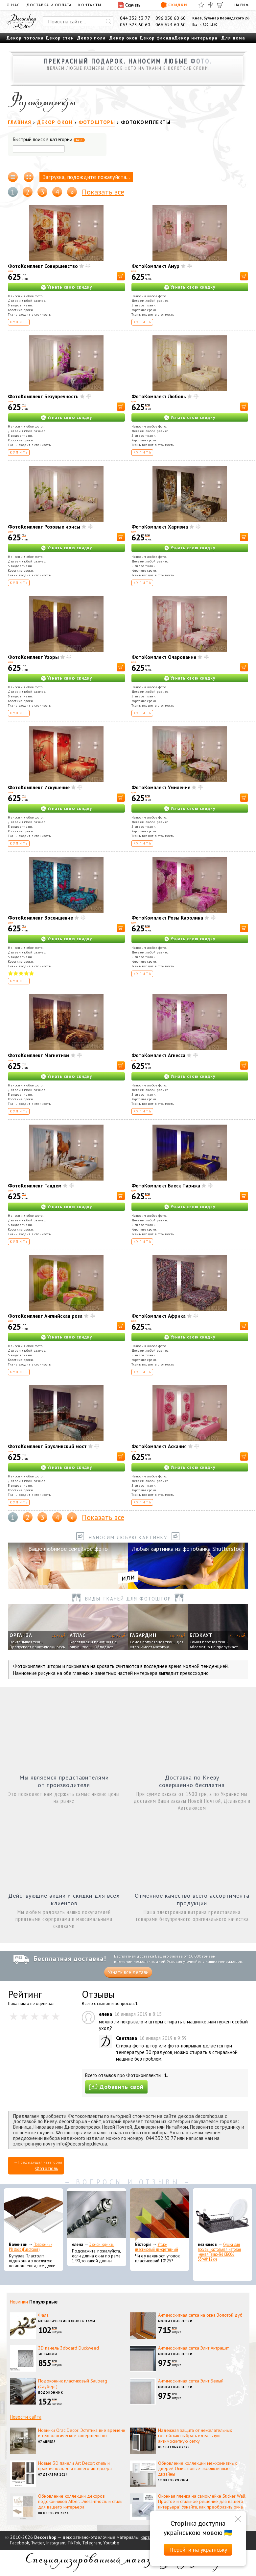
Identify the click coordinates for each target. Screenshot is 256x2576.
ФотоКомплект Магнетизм (38, 1055)
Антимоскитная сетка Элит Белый (190, 2381)
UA (236, 4)
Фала (43, 2315)
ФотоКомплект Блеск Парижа (165, 1186)
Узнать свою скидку (69, 287)
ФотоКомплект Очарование (163, 657)
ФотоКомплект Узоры (33, 657)
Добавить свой (116, 2087)
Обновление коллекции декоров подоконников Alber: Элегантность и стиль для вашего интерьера (80, 2501)
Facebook (19, 2543)
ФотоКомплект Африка (158, 1316)
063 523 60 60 (135, 25)
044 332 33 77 (135, 18)
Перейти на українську (198, 2549)
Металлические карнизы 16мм (66, 2321)
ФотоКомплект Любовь (158, 396)
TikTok (73, 2543)
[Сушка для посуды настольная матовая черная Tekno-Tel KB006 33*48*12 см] (222, 2214)
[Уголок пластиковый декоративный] (159, 2214)
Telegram (91, 2543)
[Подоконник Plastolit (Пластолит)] (33, 2214)
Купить (19, 322)
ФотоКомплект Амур (155, 266)
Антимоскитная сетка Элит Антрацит (193, 2348)
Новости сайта (25, 2417)
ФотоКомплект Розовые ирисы (44, 527)
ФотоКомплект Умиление (160, 787)
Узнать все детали (128, 1972)
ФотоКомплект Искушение (39, 787)
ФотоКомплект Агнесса (158, 1055)
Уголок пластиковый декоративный (156, 2247)
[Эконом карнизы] (96, 2214)
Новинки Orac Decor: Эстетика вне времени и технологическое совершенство (81, 2433)
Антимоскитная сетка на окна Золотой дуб (200, 2315)
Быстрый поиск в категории (49, 140)
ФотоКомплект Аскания (159, 1446)
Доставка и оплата (49, 4)
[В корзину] (121, 276)
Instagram (55, 2543)
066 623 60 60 (170, 25)
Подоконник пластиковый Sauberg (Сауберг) (72, 2383)
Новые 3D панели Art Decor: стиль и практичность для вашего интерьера (75, 2466)
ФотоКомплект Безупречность (43, 396)
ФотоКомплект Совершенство (43, 266)
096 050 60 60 (170, 18)
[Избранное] (201, 5)
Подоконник (50, 2392)
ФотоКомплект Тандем (34, 1186)
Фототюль (46, 2168)
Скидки (173, 5)
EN (242, 4)
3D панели (47, 2354)
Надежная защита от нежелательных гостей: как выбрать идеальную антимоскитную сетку (195, 2435)
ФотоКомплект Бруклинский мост (47, 1446)
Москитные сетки (175, 2321)
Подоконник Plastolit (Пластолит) (30, 2247)
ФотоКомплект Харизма (159, 527)
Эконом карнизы (101, 2244)
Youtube (111, 2543)
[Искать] (108, 21)
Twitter (37, 2543)
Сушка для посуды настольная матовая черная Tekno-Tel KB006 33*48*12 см (219, 2252)
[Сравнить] (210, 5)
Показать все (103, 191)
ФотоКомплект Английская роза (45, 1316)
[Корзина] (220, 5)
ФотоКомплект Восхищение (40, 918)
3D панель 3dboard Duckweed (68, 2348)
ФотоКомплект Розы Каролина (167, 918)
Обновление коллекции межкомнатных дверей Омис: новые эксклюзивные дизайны (197, 2468)
